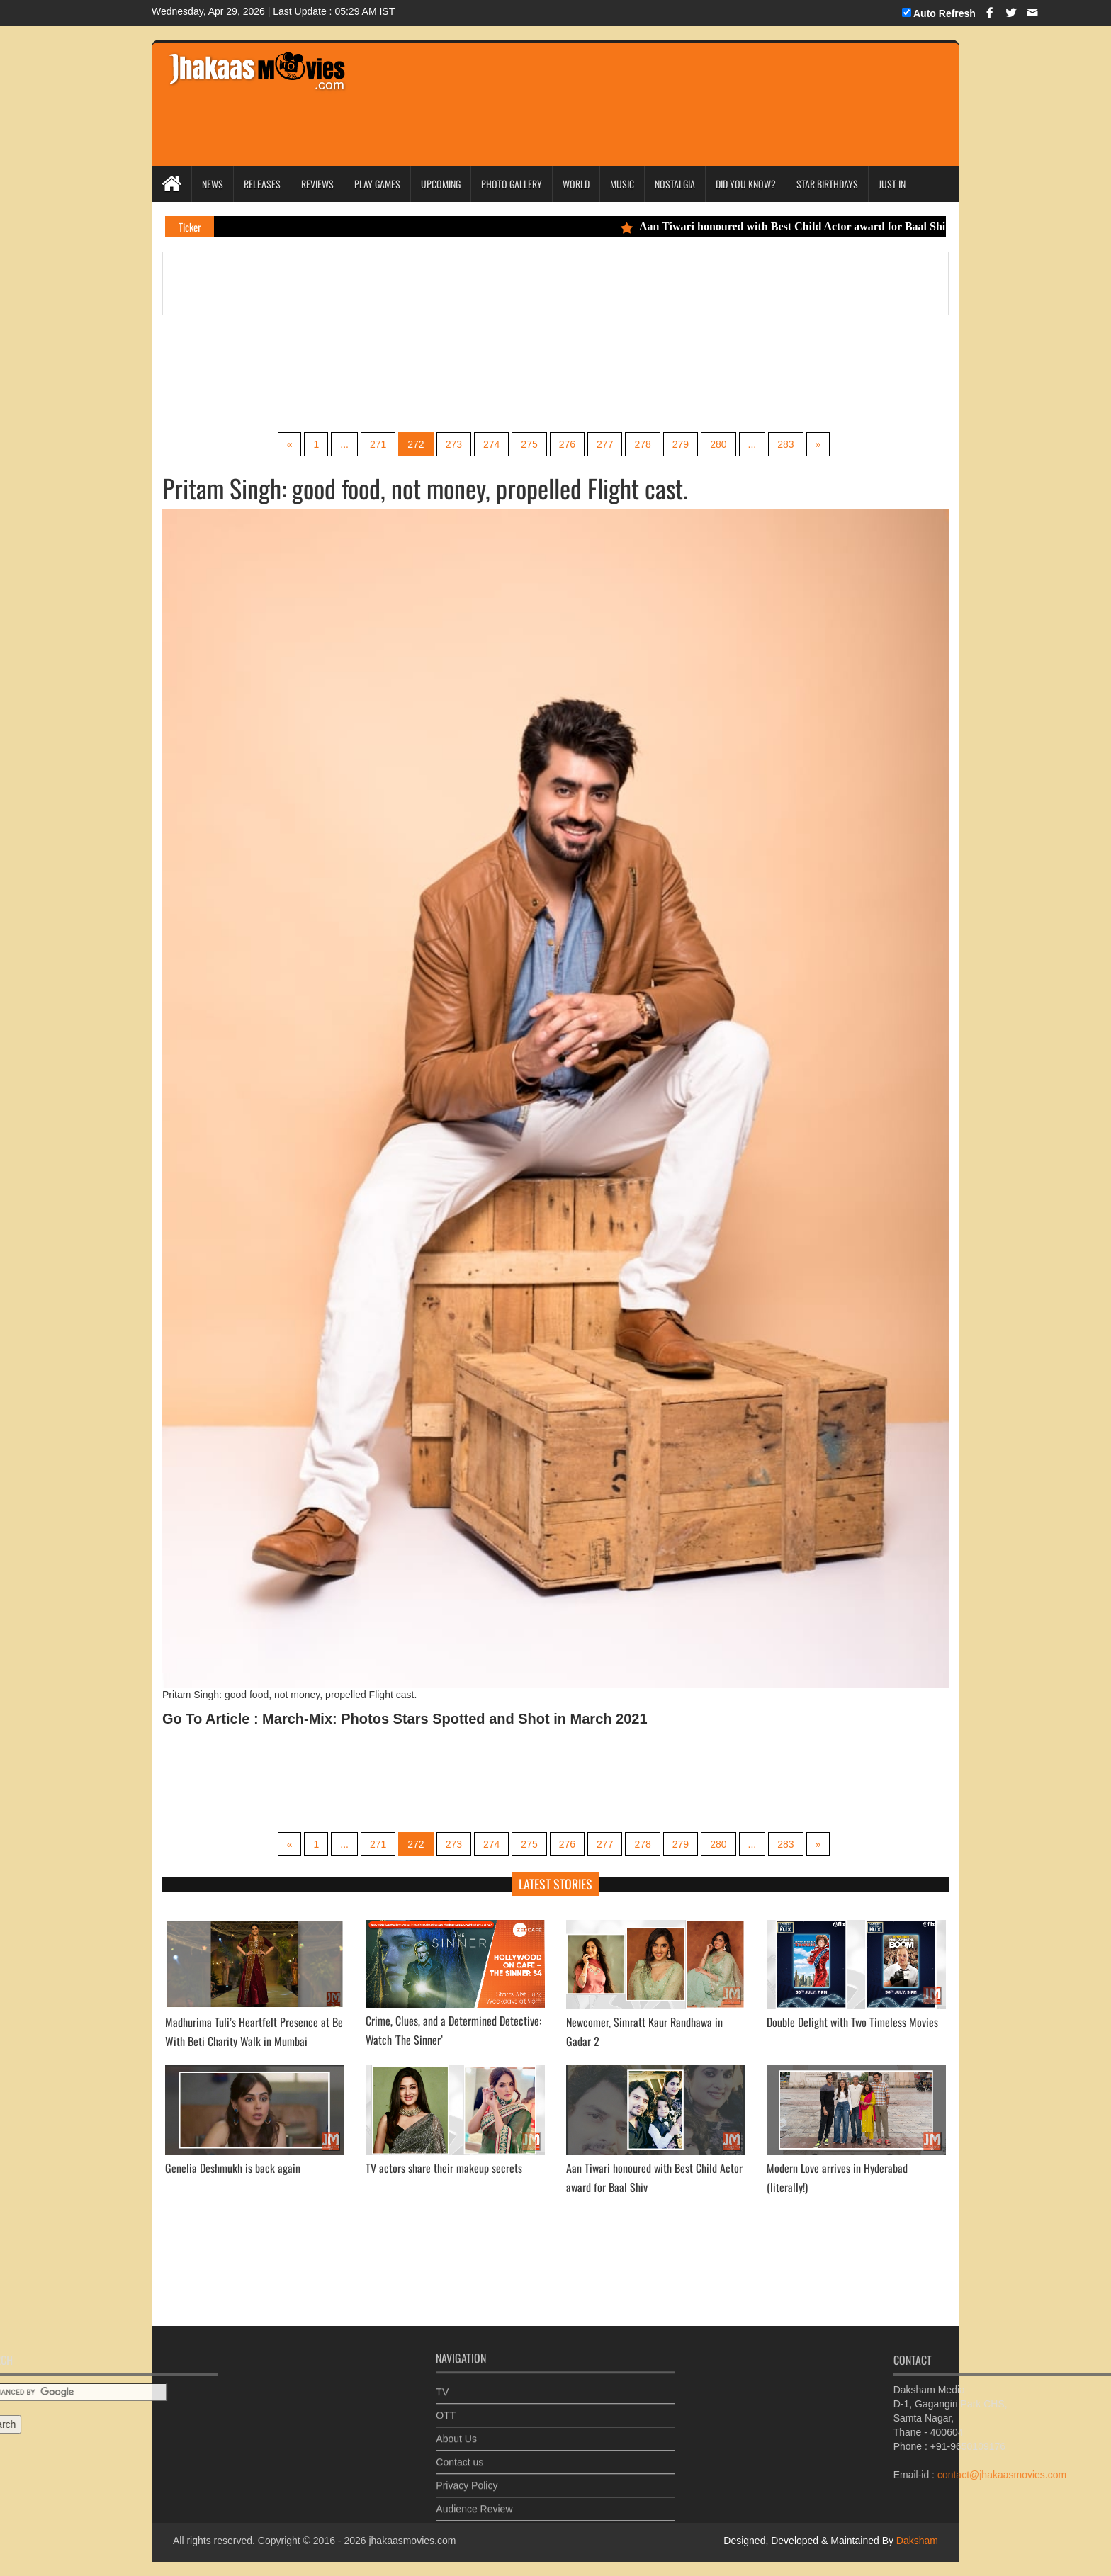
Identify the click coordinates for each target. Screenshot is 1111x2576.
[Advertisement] (628, 85)
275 (529, 444)
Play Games (377, 183)
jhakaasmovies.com (412, 2540)
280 (718, 444)
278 (642, 444)
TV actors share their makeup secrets (444, 2167)
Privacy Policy (466, 2476)
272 (415, 444)
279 (680, 444)
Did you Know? (746, 183)
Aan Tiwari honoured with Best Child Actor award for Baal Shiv (802, 226)
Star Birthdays (827, 183)
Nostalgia (675, 183)
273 (454, 444)
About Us (456, 2429)
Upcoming (441, 183)
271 (378, 444)
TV (442, 2382)
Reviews (317, 183)
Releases (262, 183)
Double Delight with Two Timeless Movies (852, 2021)
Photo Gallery (511, 183)
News (212, 183)
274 (491, 444)
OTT (446, 2406)
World (576, 183)
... (344, 444)
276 (567, 444)
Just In (892, 183)
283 (785, 444)
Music (622, 183)
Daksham (915, 2540)
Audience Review (474, 2499)
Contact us (459, 2452)
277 (605, 444)
